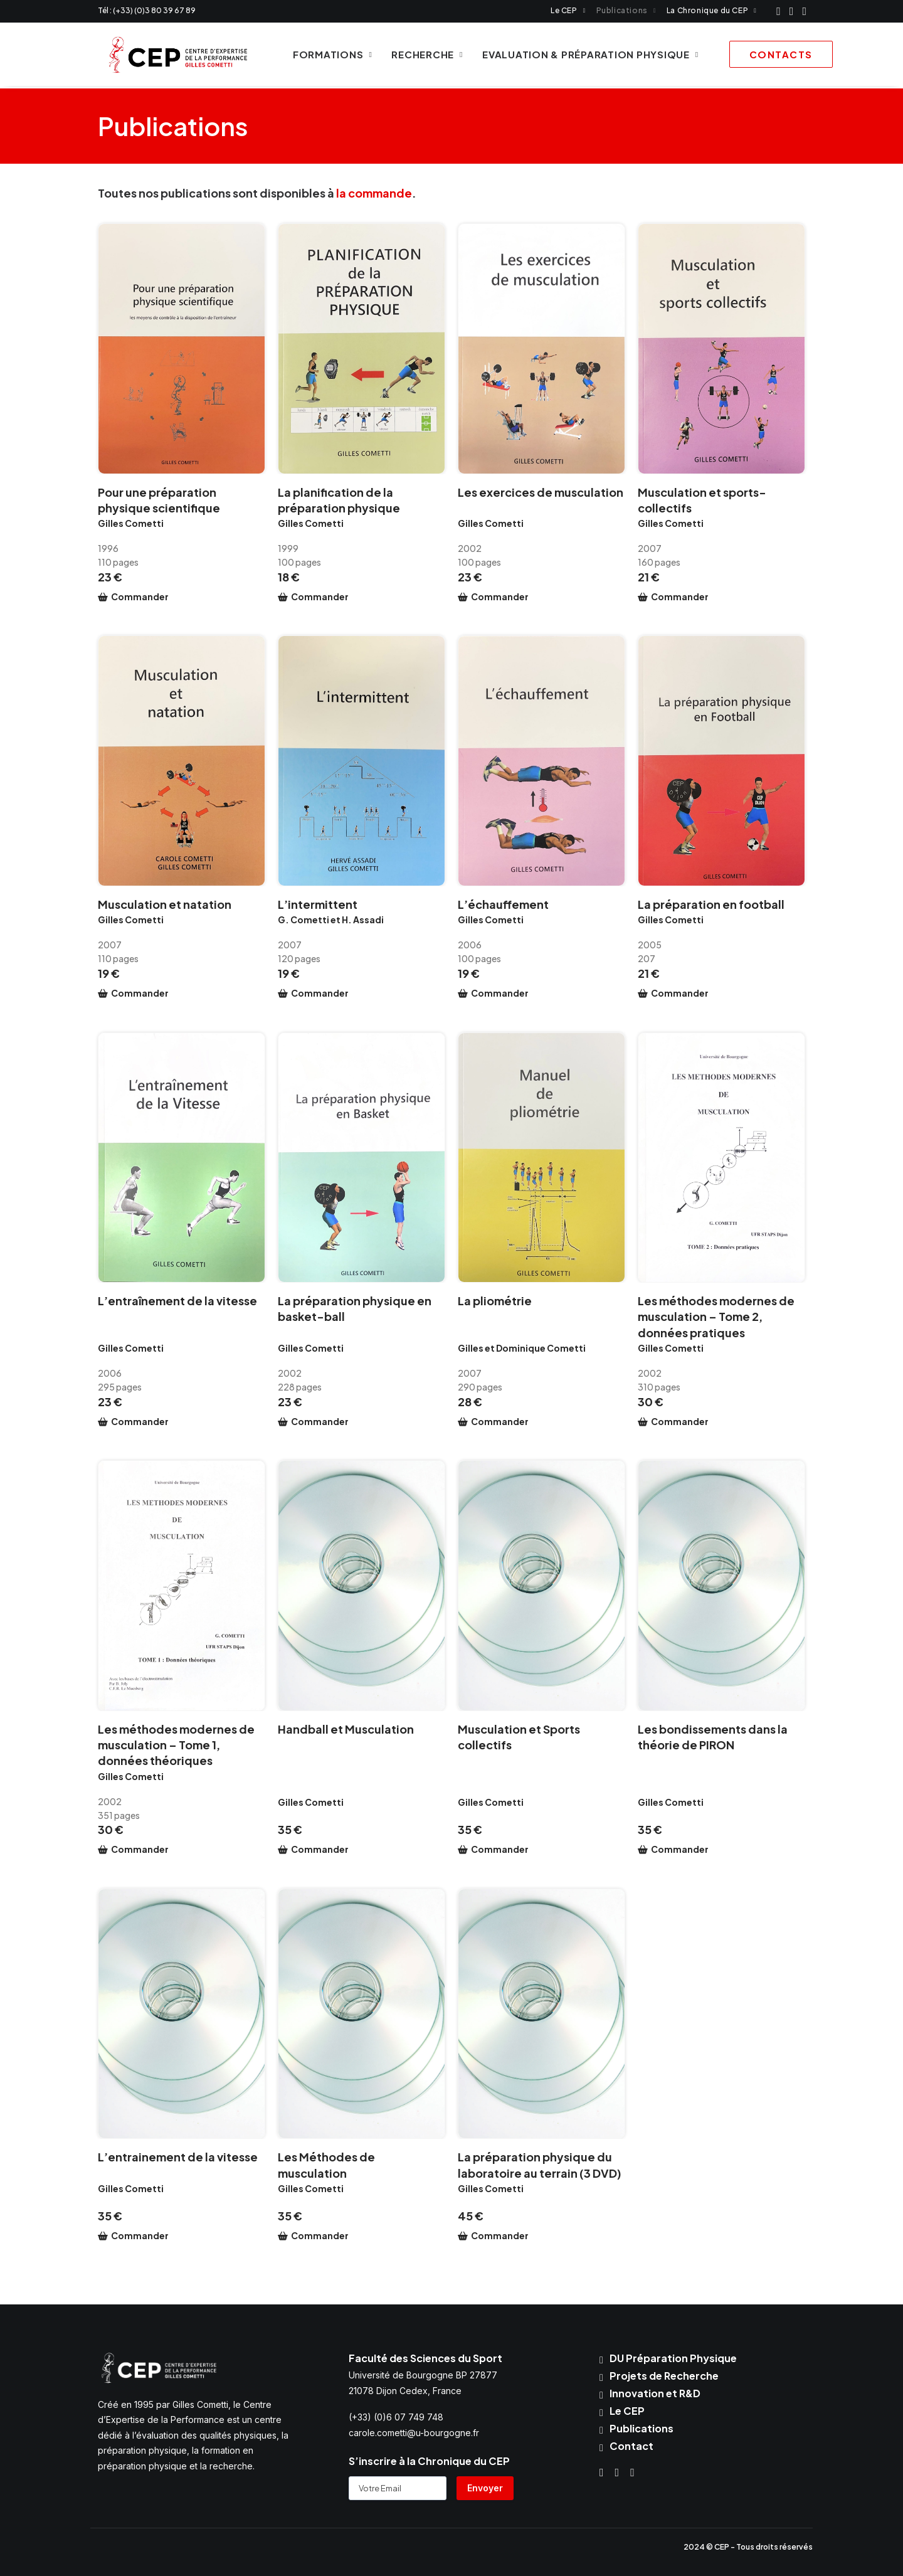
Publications (626, 10)
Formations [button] (326, 56)
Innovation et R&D (655, 2393)
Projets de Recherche (664, 2375)
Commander (140, 597)
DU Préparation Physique (673, 2358)
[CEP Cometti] (172, 56)
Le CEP (568, 10)
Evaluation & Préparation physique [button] (584, 56)
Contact (631, 2445)
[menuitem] (568, 10)
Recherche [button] (421, 56)
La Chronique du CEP (711, 10)
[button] (778, 11)
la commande (374, 193)
